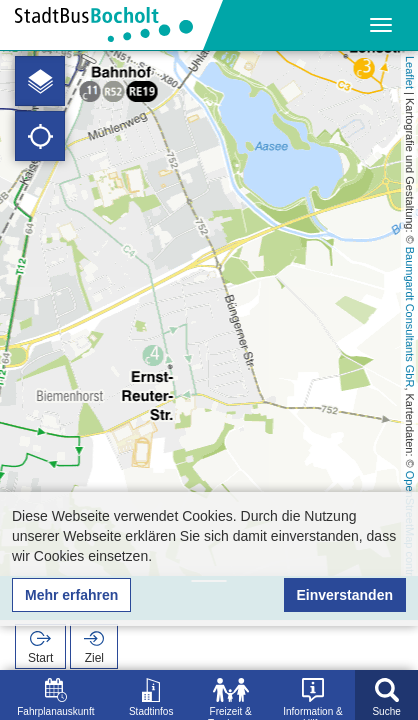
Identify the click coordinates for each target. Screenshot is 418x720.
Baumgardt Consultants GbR (410, 317)
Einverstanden (345, 595)
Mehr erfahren (71, 595)
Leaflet (410, 72)
